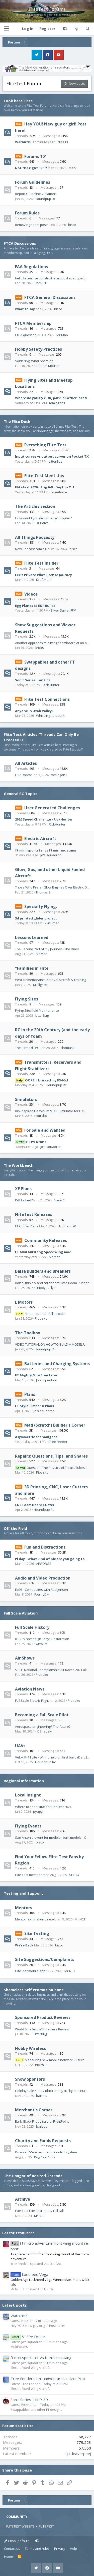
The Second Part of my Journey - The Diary (47, 949)
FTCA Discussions (20, 243)
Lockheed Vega (29, 2274)
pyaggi (38, 1811)
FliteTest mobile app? (31, 1971)
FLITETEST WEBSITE (20, 2526)
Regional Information (24, 1780)
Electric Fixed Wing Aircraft (30, 2367)
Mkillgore (40, 984)
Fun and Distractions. (45, 1547)
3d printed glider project (36, 918)
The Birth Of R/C (27, 1047)
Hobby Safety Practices (38, 349)
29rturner (52, 923)
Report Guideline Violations (36, 193)
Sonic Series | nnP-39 (32, 680)
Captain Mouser (48, 365)
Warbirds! (23, 142)
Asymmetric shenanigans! (36, 1437)
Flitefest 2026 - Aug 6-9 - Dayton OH (44, 487)
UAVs (20, 1745)
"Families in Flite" (33, 968)
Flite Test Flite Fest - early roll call (39, 2210)
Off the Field (15, 1528)
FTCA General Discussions (49, 297)
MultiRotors (19, 2346)
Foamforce (59, 492)
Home (8, 2556)
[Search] (87, 29)
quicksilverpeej (78, 2453)
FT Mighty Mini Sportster (36, 1375)
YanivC (59, 1200)
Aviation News (29, 1689)
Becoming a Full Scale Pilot (42, 1714)
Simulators (26, 1099)
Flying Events (28, 1825)
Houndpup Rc (45, 198)
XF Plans (23, 1188)
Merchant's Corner (33, 2110)
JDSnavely (44, 1731)
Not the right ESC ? (31, 168)
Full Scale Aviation (21, 1613)
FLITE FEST (46, 2526)
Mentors (23, 1907)
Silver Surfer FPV (63, 610)
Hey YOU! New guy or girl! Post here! (38, 2325)
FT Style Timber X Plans (34, 1406)
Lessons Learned (31, 937)
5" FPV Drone (30, 1141)
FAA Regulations (31, 266)
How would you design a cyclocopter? (43, 518)
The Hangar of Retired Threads (33, 2175)
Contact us (12, 2548)
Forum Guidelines (32, 182)
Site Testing (36, 1933)
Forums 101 (35, 156)
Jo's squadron (50, 855)
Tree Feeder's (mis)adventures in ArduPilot (48, 2378)
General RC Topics (21, 793)
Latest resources (18, 2232)
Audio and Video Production (42, 1578)
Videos (31, 594)
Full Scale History (32, 1627)
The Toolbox (27, 1332)
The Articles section (35, 506)
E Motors (24, 1302)
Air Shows (25, 1658)
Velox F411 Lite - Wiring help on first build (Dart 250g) (54, 1757)
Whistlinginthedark (50, 715)
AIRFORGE (43, 1563)
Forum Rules (27, 213)
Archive (22, 2199)
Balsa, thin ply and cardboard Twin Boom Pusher (52, 1283)
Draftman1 (44, 579)
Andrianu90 (67, 1226)
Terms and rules (37, 2548)
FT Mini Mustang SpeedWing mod (43, 1252)
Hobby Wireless (30, 2048)
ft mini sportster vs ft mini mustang (45, 850)
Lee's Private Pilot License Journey (43, 575)
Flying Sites (26, 999)
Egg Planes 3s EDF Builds (35, 605)
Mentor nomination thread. (35, 1919)
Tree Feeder (58, 1441)
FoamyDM (41, 1594)
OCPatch (42, 523)
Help (73, 2548)
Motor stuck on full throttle (40, 1313)
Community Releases (45, 1240)
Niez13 (63, 142)
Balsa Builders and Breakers (43, 1271)
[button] (6, 28)
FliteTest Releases (33, 1214)
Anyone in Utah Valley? (34, 711)
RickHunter (51, 685)
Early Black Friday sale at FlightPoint (42, 2121)
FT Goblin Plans (26, 1226)
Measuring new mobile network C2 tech (49, 2060)
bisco (72, 224)
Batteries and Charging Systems (57, 1363)
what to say (25, 309)
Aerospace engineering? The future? (42, 1726)
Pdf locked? (24, 1200)
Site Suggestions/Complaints (44, 1959)
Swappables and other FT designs (36, 2409)
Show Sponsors (30, 2079)
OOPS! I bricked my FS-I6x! (41, 1080)
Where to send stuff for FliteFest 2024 (43, 1806)
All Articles (26, 763)
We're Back (24, 1945)
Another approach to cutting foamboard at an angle (54, 643)
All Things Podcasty (34, 537)
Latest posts (14, 2305)
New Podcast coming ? (32, 549)
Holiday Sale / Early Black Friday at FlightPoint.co (51, 2090)
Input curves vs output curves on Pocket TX (52, 456)
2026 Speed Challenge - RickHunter (44, 819)
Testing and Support (23, 1893)
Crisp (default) (16, 2541)
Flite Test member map (32, 1874)
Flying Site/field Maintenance (37, 1010)
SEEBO (74, 1874)
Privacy (59, 2548)
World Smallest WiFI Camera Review (42, 2029)
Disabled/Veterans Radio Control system (46, 2152)
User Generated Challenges (52, 808)
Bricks (39, 647)
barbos (41, 2095)
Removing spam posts (32, 224)
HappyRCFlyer (46, 1287)
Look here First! (18, 100)
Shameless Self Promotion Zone (34, 1989)
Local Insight (28, 1795)
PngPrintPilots (44, 2157)
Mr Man (62, 335)
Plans (29, 1394)
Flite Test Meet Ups (44, 475)
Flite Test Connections (47, 699)
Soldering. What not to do (34, 361)
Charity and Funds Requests (43, 2140)
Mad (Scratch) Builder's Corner (54, 1425)
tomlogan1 (57, 403)
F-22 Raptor (23, 775)
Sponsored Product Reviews (42, 2017)
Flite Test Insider (41, 563)
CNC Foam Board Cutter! (35, 1505)
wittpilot (41, 1644)
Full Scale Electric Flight (32, 1700)
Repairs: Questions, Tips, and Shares (51, 1456)
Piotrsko (40, 1115)
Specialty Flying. (40, 906)
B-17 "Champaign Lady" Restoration (42, 1639)
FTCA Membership (33, 323)
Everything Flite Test (45, 445)
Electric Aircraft (40, 838)
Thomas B (43, 892)
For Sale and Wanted (44, 1130)
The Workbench (18, 1165)
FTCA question (26, 335)
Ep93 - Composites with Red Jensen (41, 1589)
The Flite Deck (17, 421)
